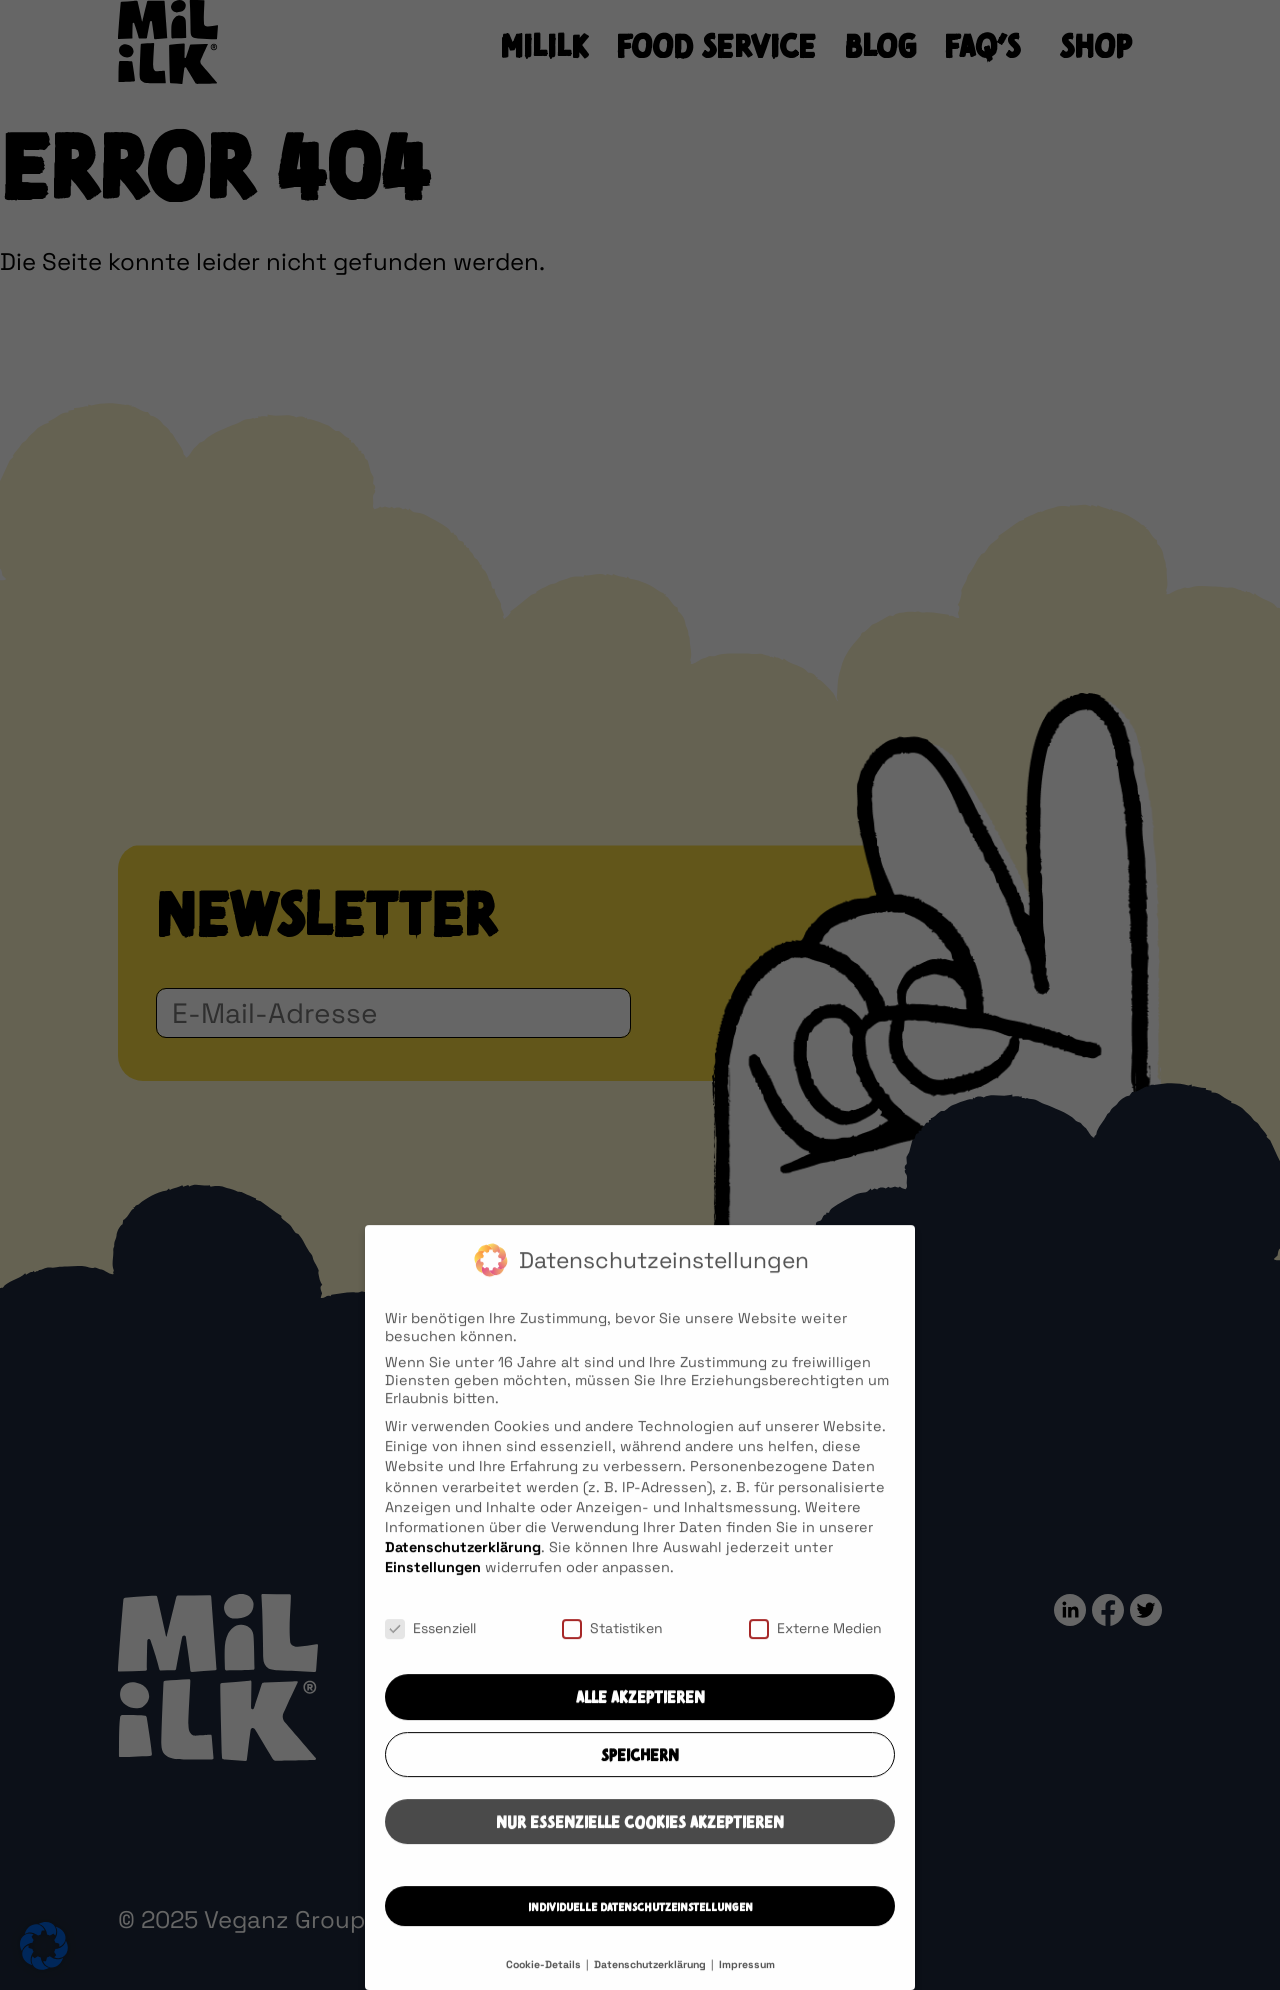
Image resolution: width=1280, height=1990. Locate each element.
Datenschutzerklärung (463, 1562)
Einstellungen (433, 1583)
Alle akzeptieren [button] (640, 1714)
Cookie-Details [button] (545, 1980)
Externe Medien (815, 1643)
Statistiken (612, 1643)
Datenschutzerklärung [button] (651, 1980)
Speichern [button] (640, 1771)
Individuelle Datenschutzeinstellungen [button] (640, 1923)
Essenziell (430, 1643)
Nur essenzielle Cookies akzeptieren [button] (640, 1838)
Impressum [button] (747, 1980)
